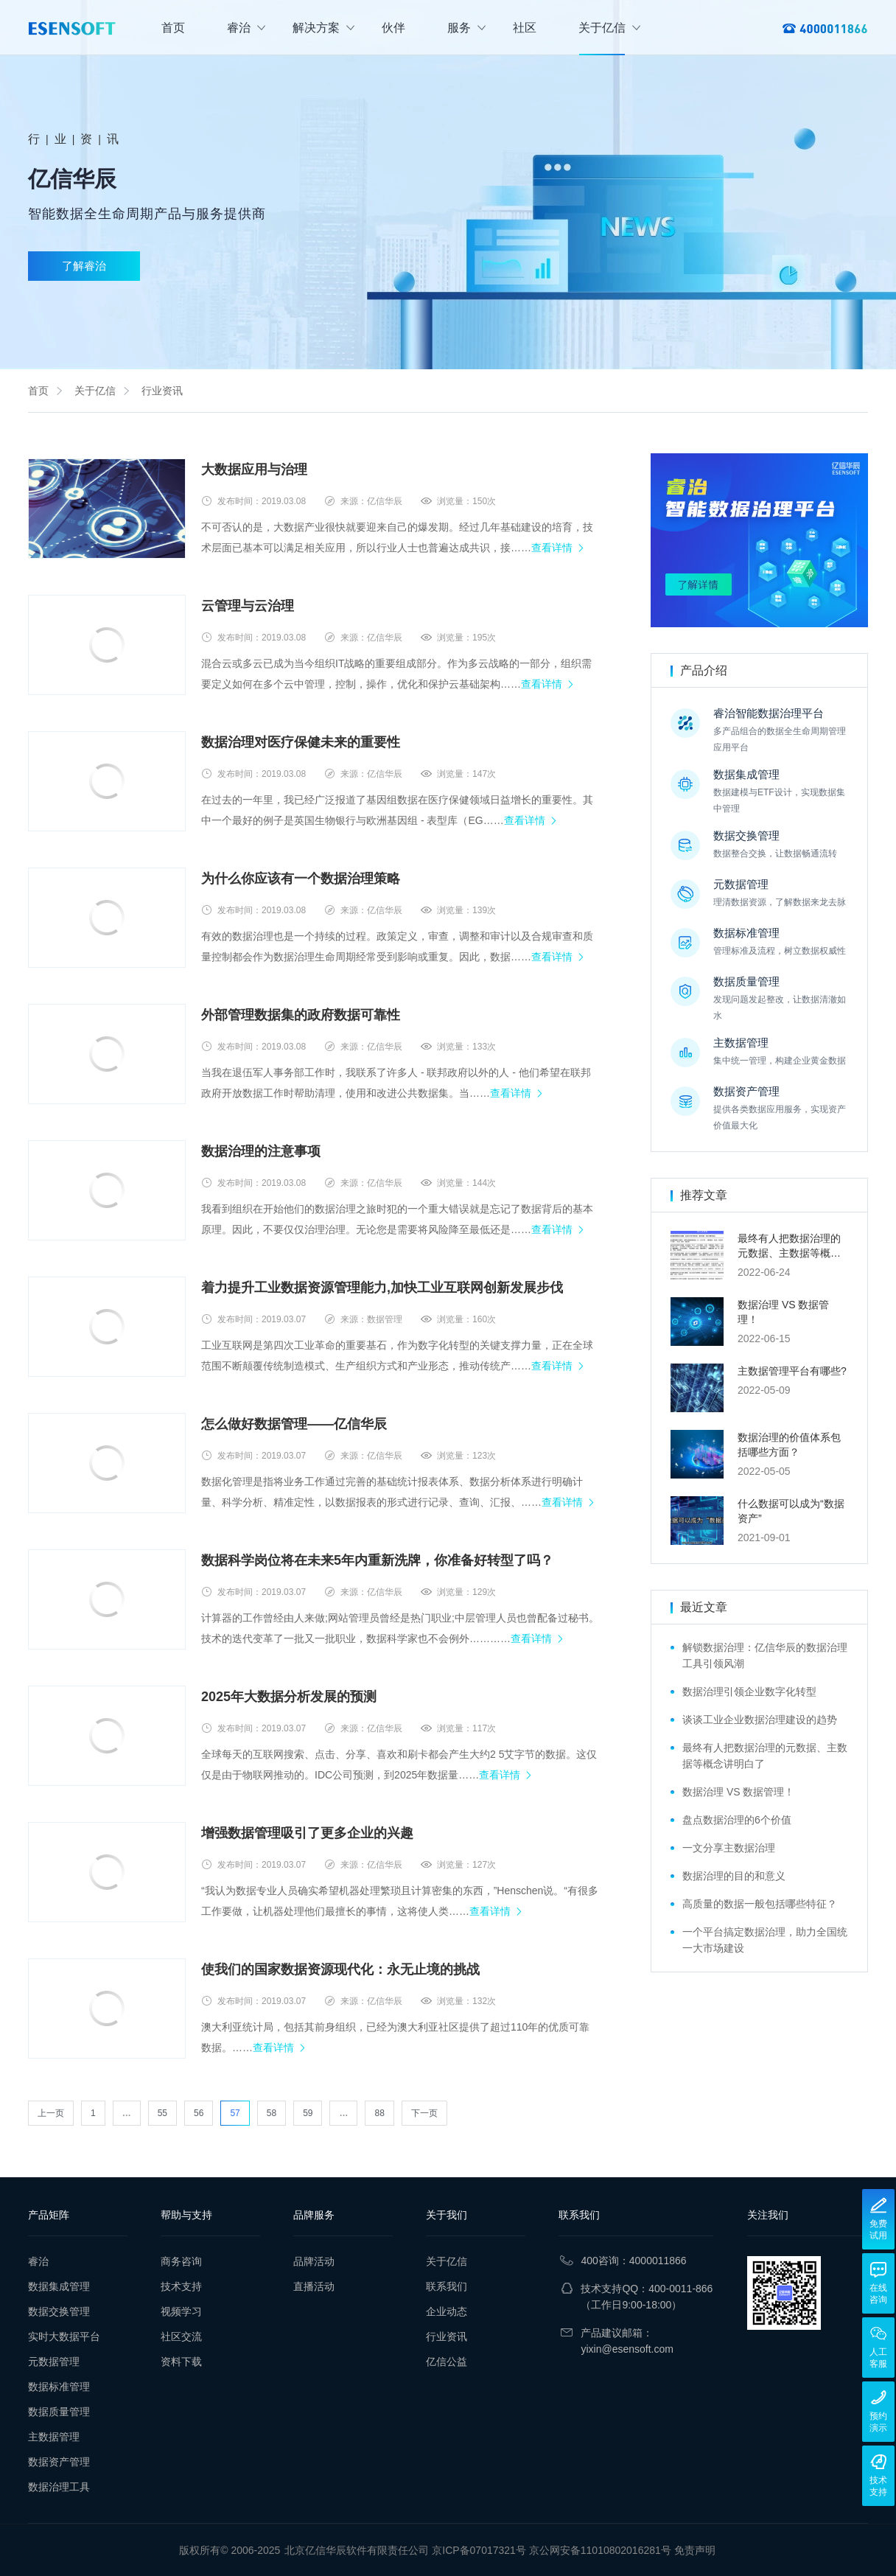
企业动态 (446, 2311)
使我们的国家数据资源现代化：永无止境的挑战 (340, 1969)
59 (307, 2113)
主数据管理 (54, 2437)
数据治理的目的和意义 (733, 1876)
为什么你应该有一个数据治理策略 (300, 878)
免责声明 (694, 2550)
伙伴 (393, 27)
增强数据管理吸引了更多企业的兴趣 (307, 1833)
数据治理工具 (59, 2487)
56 (198, 2113)
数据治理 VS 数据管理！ (738, 1792)
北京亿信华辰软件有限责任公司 (356, 2550)
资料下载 (181, 2361)
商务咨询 (181, 2261)
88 (379, 2113)
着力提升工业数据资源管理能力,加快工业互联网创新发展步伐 (382, 1287)
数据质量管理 (59, 2412)
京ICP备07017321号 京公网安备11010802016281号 (551, 2550)
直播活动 (314, 2286)
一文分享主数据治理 (728, 1848)
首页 (173, 27)
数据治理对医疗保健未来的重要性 (300, 742)
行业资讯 (162, 391)
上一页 (51, 2113)
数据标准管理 (59, 2386)
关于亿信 (609, 27)
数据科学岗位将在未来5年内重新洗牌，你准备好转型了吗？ (377, 1560)
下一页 (424, 2113)
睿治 (246, 27)
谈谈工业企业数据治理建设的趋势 (759, 1719)
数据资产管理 (59, 2462)
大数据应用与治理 (254, 469)
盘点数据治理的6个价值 (736, 1820)
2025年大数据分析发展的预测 (289, 1696)
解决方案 (323, 27)
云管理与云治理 (247, 605)
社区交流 (181, 2336)
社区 (524, 27)
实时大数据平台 (64, 2336)
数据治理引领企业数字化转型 (749, 1691)
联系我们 (446, 2286)
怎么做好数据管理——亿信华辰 (294, 1424)
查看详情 (552, 548)
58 (271, 2113)
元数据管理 (54, 2361)
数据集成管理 (59, 2286)
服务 (466, 27)
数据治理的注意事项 (261, 1151)
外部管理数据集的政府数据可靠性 (300, 1015)
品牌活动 (314, 2261)
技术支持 (181, 2286)
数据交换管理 (59, 2311)
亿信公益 (446, 2361)
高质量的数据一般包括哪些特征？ (759, 1904)
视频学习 (181, 2311)
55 (162, 2113)
